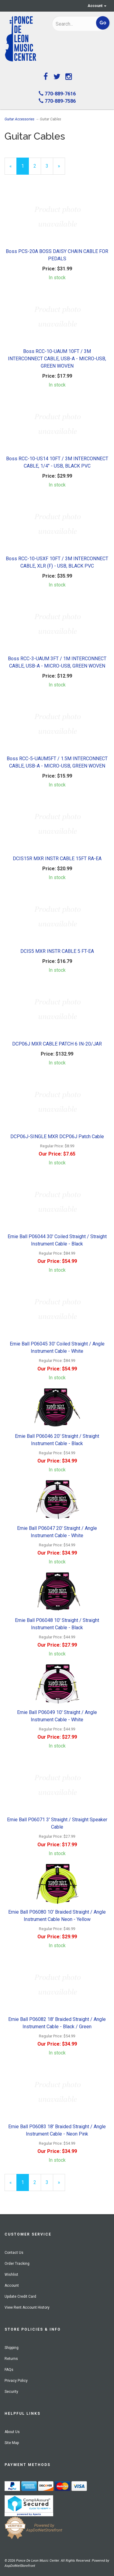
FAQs (9, 2370)
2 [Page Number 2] (37, 165)
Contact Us (14, 2252)
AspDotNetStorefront (20, 2566)
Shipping (12, 2348)
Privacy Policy (16, 2380)
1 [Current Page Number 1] (25, 168)
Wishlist (11, 2274)
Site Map (12, 2443)
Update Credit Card (20, 2296)
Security (11, 2391)
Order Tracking (17, 2263)
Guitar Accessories (19, 119)
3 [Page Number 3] (49, 165)
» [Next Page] (61, 168)
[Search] (72, 24)
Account (97, 6)
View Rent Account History (27, 2307)
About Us (12, 2432)
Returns (11, 2359)
